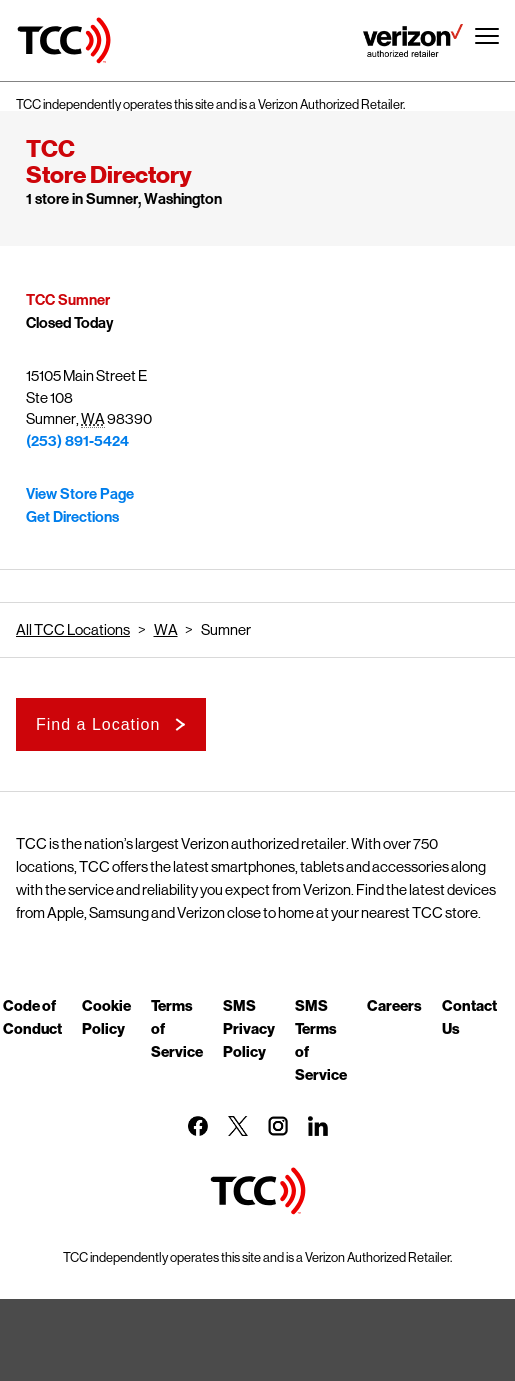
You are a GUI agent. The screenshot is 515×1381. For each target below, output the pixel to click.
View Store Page (80, 494)
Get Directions (72, 517)
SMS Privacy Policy (249, 1028)
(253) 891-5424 (77, 441)
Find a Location (98, 724)
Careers (394, 1005)
